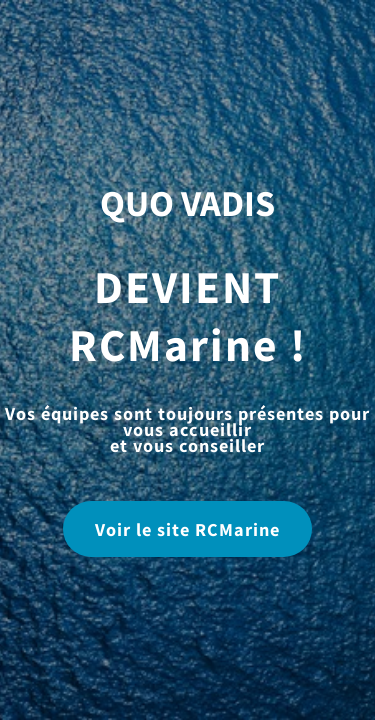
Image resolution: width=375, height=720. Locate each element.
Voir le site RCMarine (187, 529)
